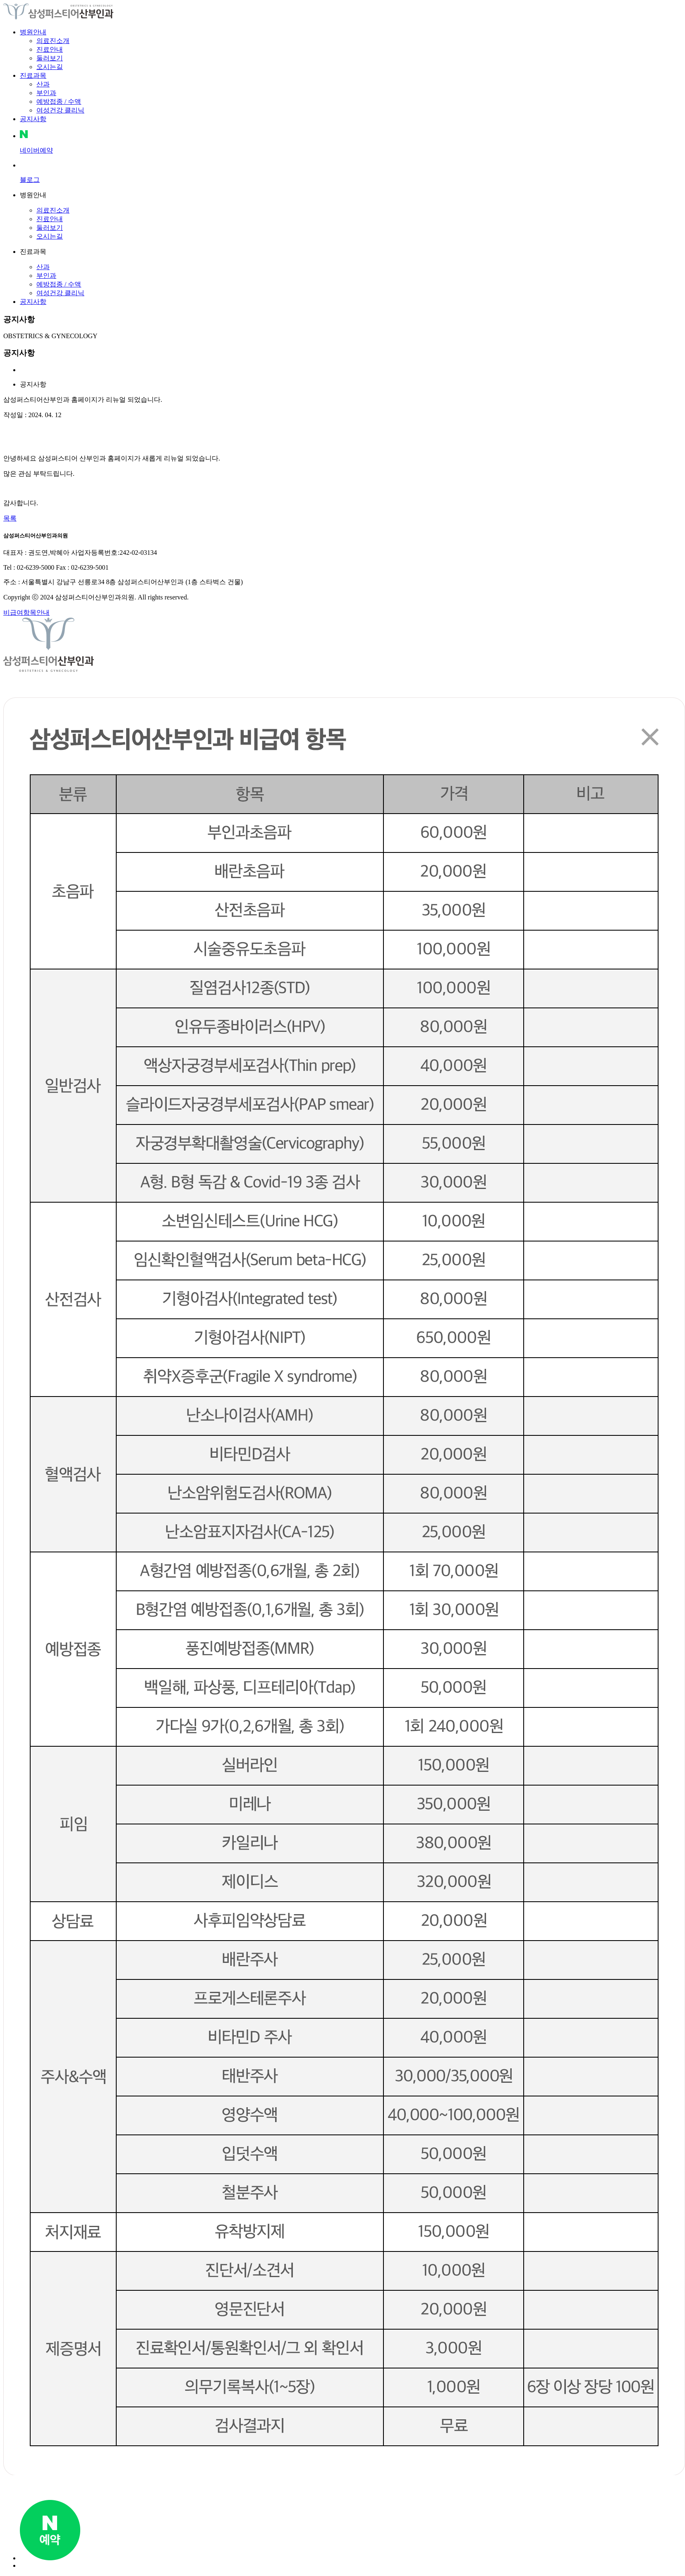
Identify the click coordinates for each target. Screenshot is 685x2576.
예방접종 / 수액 (58, 101)
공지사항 (33, 118)
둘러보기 (49, 58)
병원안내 (33, 32)
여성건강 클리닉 (60, 110)
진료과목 (33, 75)
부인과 (46, 92)
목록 (10, 518)
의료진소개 (52, 40)
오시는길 (49, 66)
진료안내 (49, 49)
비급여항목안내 (26, 612)
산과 (43, 84)
